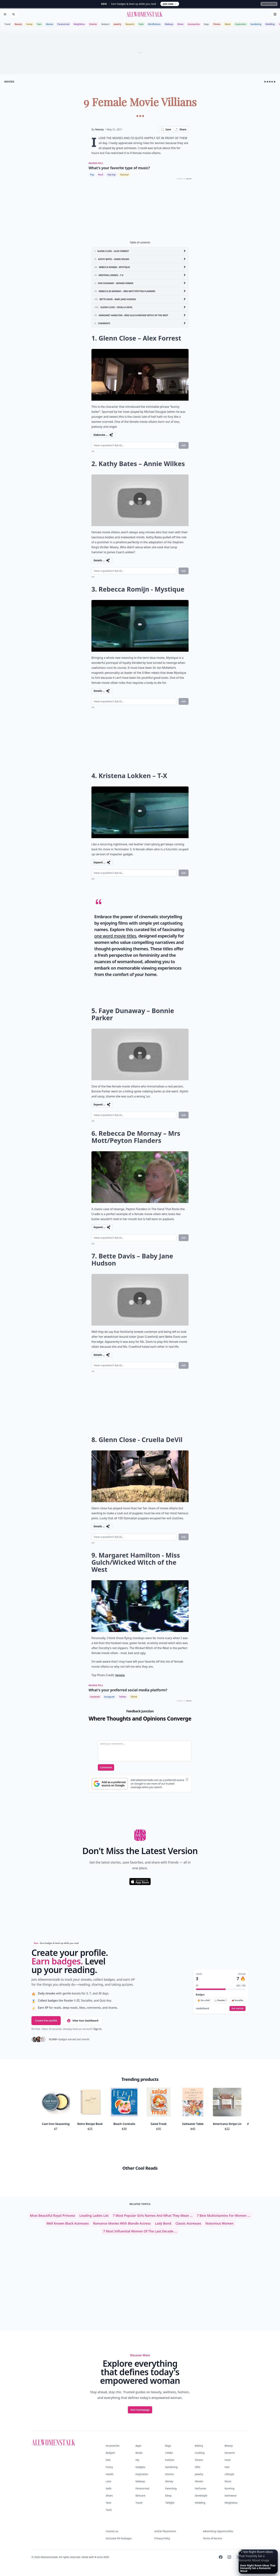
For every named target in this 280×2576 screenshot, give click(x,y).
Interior (93, 24)
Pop (92, 174)
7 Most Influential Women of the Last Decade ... (140, 2231)
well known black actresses (67, 2223)
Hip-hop (112, 174)
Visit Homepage (140, 2409)
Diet (108, 2460)
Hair (227, 2467)
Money (169, 2481)
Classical (124, 174)
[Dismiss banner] (187, 1779)
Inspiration (240, 24)
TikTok (134, 1696)
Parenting (171, 2488)
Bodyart (105, 24)
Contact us (112, 2531)
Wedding (270, 24)
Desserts (129, 24)
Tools (109, 2509)
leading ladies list (94, 2215)
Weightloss (79, 24)
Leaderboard (202, 2008)
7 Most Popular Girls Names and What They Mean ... (152, 2215)
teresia (120, 1675)
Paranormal (63, 24)
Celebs (169, 2452)
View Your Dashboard (82, 2020)
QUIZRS (188, 179)
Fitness (216, 24)
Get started (237, 2008)
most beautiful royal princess (52, 2215)
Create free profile (46, 2020)
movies (9, 81)
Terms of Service (212, 2538)
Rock (100, 174)
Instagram (109, 1696)
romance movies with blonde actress (122, 2223)
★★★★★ (270, 81)
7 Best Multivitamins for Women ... (223, 2215)
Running (230, 2488)
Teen (39, 24)
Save (166, 129)
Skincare (140, 2495)
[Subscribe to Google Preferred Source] (110, 1783)
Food (228, 2460)
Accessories (194, 24)
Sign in (97, 2029)
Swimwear (231, 2495)
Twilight (169, 2502)
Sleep (168, 2495)
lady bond (163, 2223)
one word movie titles (115, 936)
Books (138, 2452)
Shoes (180, 24)
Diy (137, 2460)
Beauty (18, 24)
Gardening (256, 24)
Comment (106, 1767)
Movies (49, 24)
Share (180, 129)
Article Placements (165, 2531)
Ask (183, 445)
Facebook (95, 1696)
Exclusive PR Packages (119, 2538)
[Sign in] (275, 14)
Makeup (169, 24)
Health (109, 2474)
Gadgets (140, 2467)
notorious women (220, 2223)
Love (108, 2481)
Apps (138, 2445)
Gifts (197, 2467)
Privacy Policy (162, 2538)
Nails (141, 24)
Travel (7, 24)
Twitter (122, 1696)
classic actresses (188, 2223)
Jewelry (117, 24)
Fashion (169, 2460)
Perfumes (200, 2488)
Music (228, 24)
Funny (29, 24)
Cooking (199, 2452)
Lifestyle (229, 2474)
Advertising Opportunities (218, 2531)
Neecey (99, 129)
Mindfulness (154, 24)
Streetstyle (201, 2495)
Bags (206, 24)
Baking (199, 2445)
